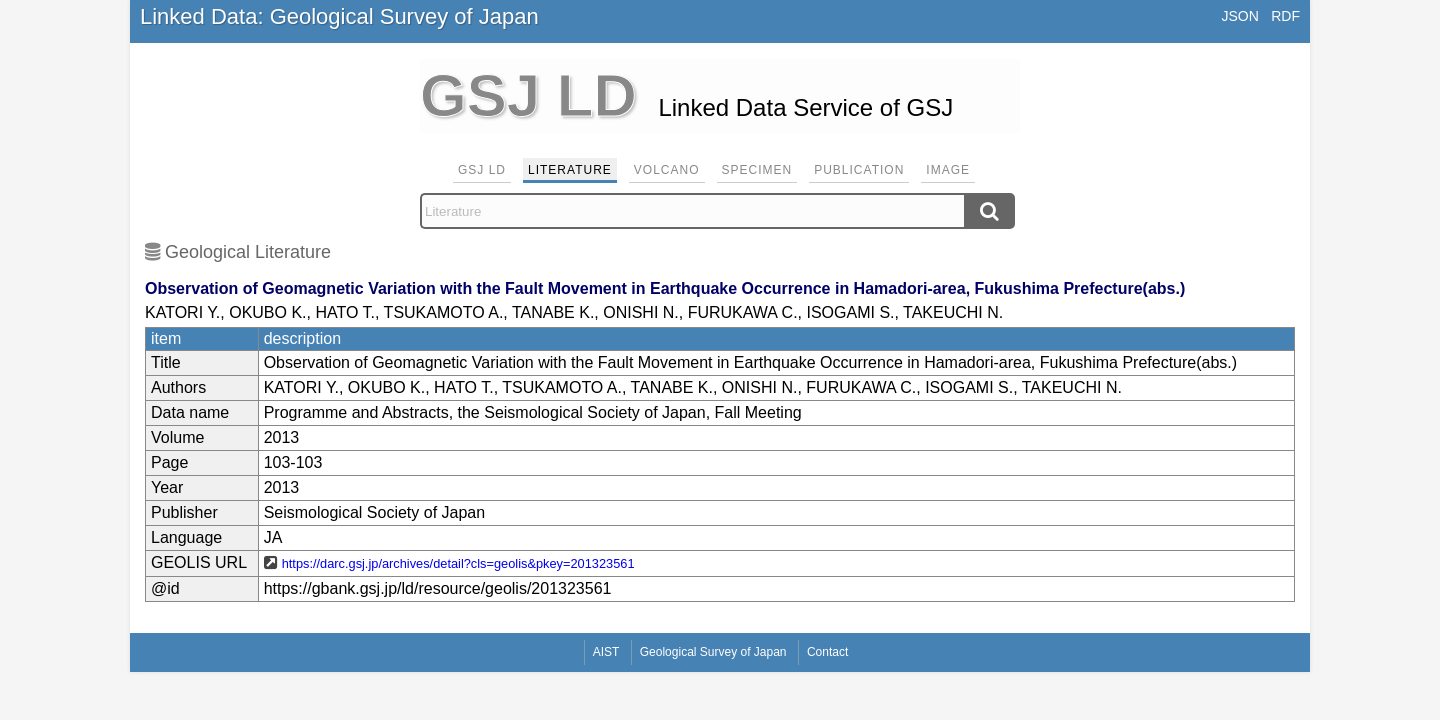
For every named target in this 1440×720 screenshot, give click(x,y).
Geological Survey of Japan (713, 652)
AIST (606, 652)
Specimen (757, 170)
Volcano (667, 170)
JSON (1239, 16)
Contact (827, 652)
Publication (859, 170)
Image (948, 170)
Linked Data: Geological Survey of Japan (339, 16)
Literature (570, 170)
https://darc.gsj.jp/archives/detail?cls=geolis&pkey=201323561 (458, 563)
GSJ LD (482, 170)
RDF (1285, 16)
